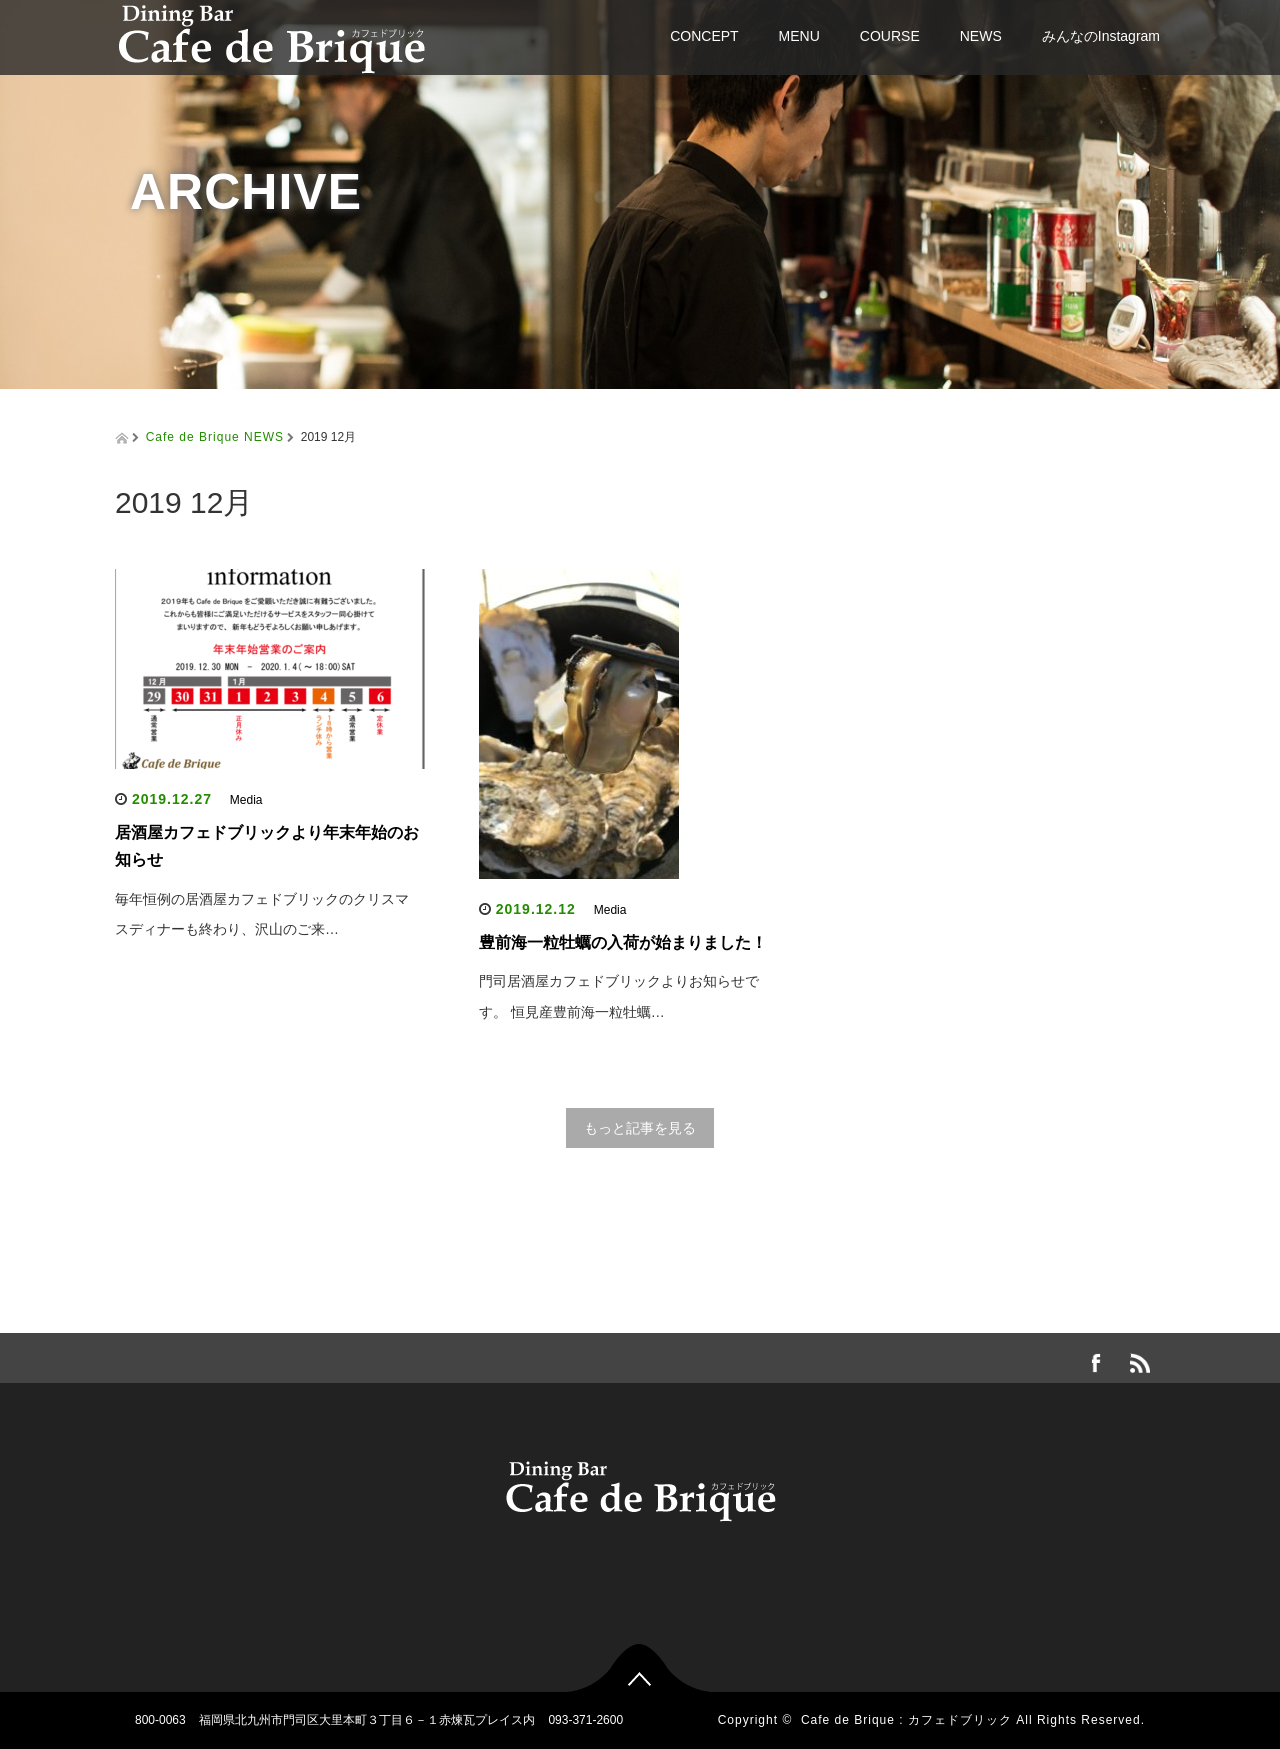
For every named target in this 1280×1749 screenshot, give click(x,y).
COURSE (890, 36)
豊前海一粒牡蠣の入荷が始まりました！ (623, 942)
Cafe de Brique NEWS (215, 437)
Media (246, 800)
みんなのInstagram (1101, 36)
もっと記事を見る (640, 1128)
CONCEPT (704, 36)
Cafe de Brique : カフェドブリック (906, 1720)
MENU (799, 36)
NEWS (981, 36)
